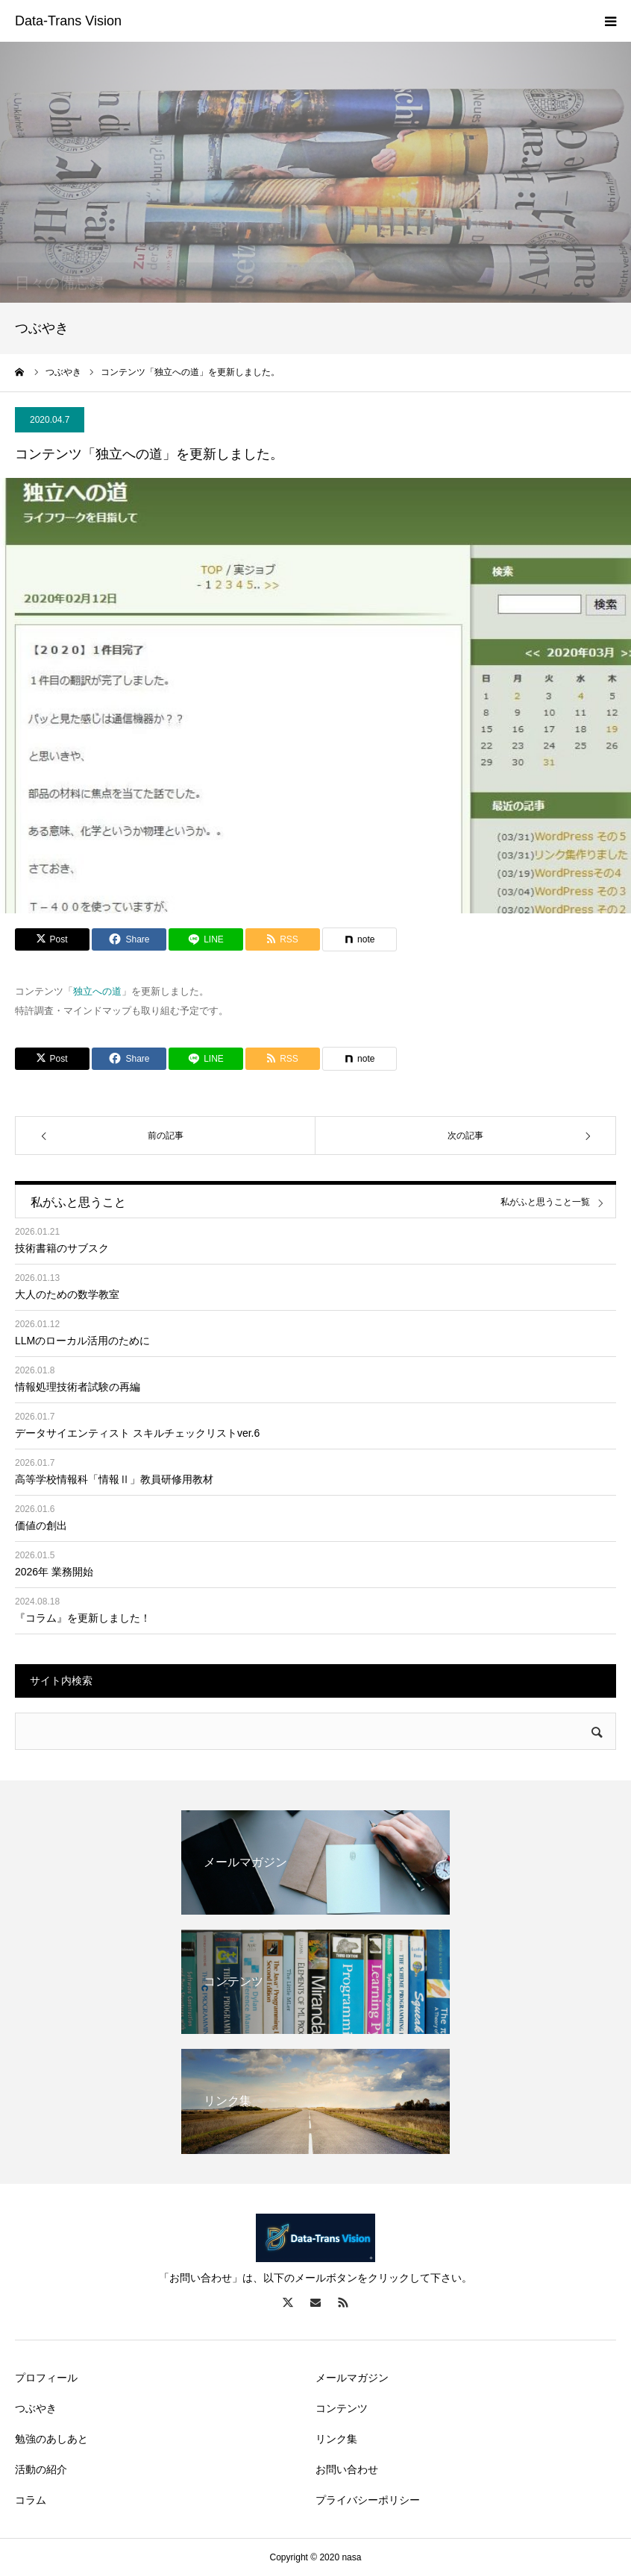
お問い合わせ (347, 2469)
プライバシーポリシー (368, 2500)
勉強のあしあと (51, 2439)
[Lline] (206, 939)
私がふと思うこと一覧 (545, 1202)
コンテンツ (342, 2408)
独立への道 (97, 991)
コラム (30, 2500)
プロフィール (46, 2378)
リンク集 (336, 2439)
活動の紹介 (41, 2469)
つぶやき (36, 2408)
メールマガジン (352, 2378)
